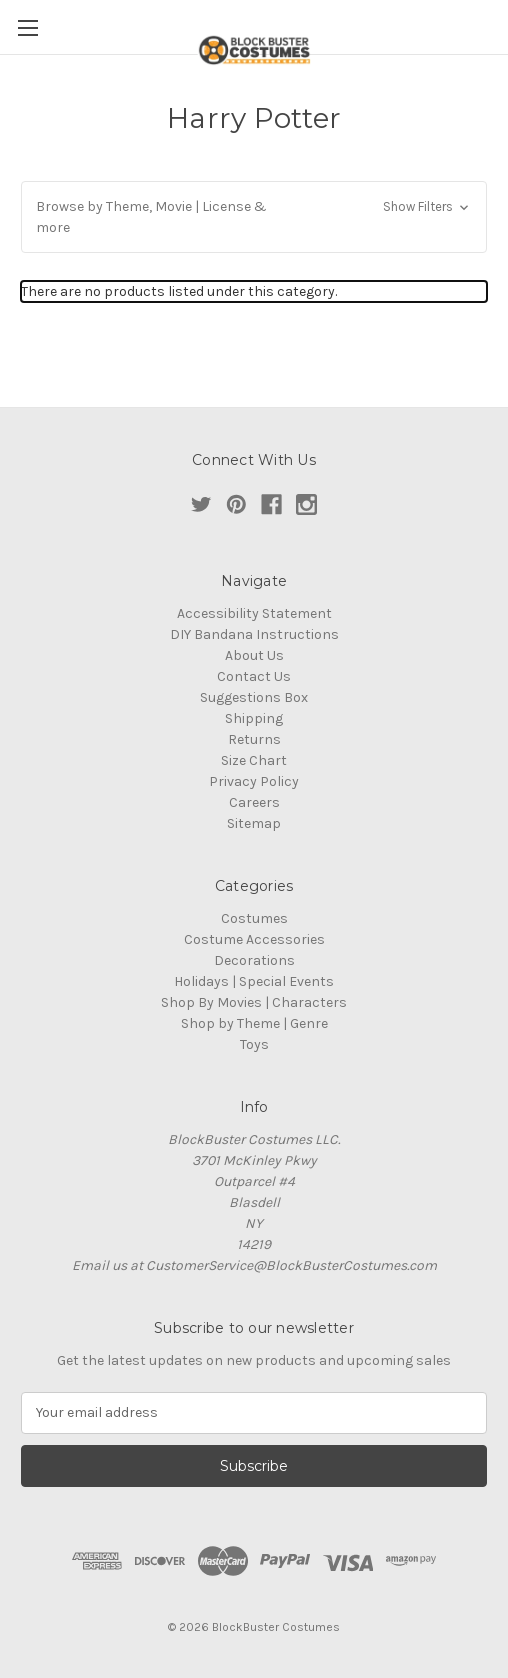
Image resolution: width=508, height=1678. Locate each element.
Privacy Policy (254, 781)
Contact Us (254, 676)
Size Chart (254, 760)
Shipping (254, 718)
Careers (254, 802)
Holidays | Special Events (254, 981)
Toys (254, 1044)
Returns (254, 739)
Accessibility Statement (254, 613)
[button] (254, 217)
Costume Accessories (254, 939)
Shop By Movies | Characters (254, 1002)
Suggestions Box (254, 697)
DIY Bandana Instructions (254, 634)
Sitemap (254, 823)
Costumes (254, 918)
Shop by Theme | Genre (254, 1023)
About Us (254, 655)
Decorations (254, 960)
